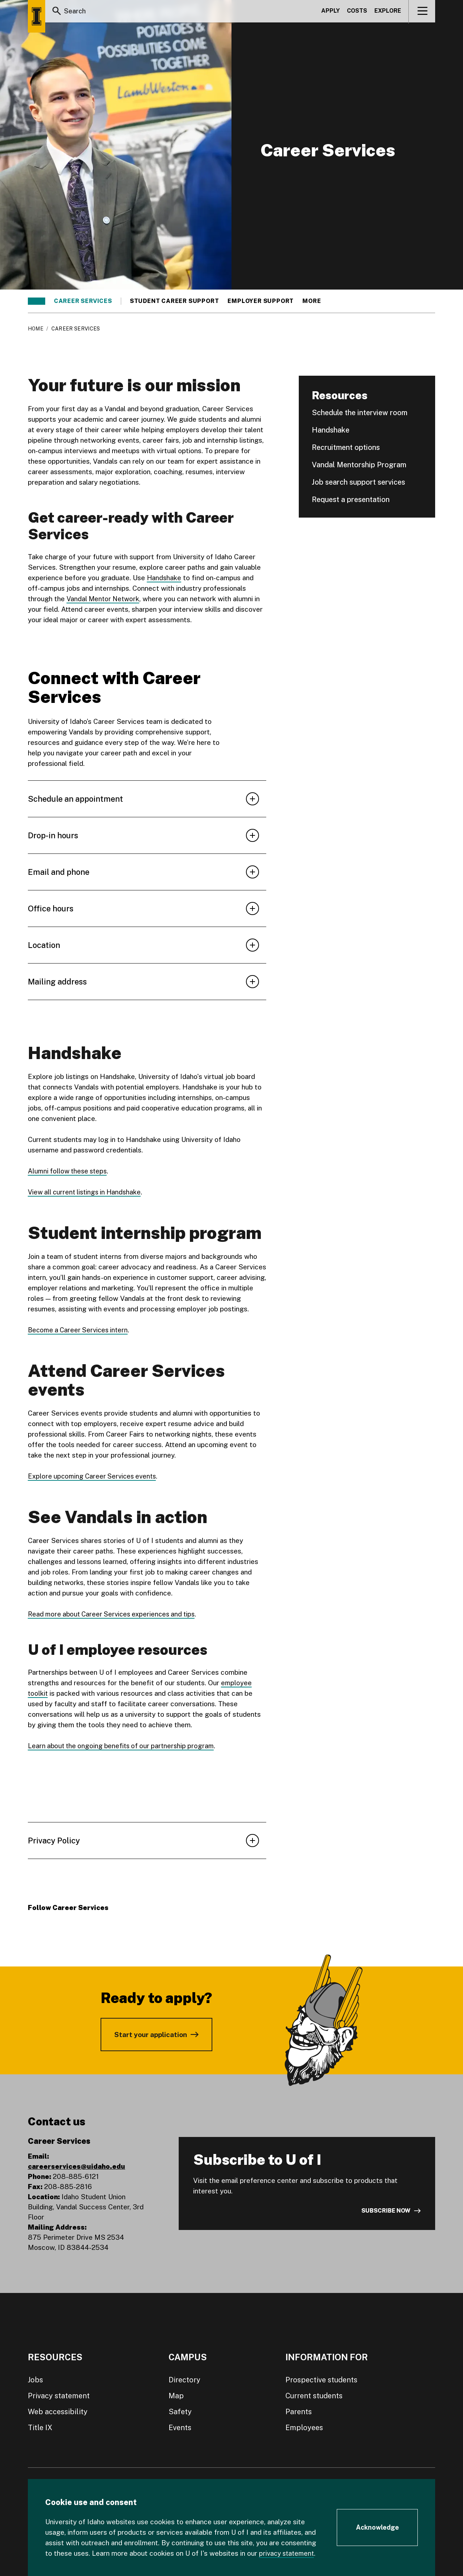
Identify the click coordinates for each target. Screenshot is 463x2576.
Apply (330, 12)
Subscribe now (386, 2210)
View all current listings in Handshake (87, 1192)
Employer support (261, 301)
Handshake (164, 578)
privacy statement (288, 2553)
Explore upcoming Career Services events (94, 1476)
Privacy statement (59, 2395)
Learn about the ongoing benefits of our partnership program (124, 1745)
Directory (184, 2379)
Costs (357, 12)
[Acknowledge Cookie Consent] (377, 2527)
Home (35, 328)
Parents (298, 2411)
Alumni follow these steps (69, 1171)
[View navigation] (422, 12)
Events (180, 2427)
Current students (314, 2395)
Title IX (40, 2427)
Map (176, 2395)
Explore (387, 12)
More (315, 301)
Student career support (174, 301)
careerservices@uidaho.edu (76, 2166)
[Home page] (36, 16)
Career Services (83, 301)
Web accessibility (58, 2411)
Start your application (150, 2034)
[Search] (56, 12)
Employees (304, 2427)
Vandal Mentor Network (104, 599)
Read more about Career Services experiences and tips (115, 1614)
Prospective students (321, 2379)
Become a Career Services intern (80, 1330)
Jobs (35, 2379)
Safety (180, 2411)
